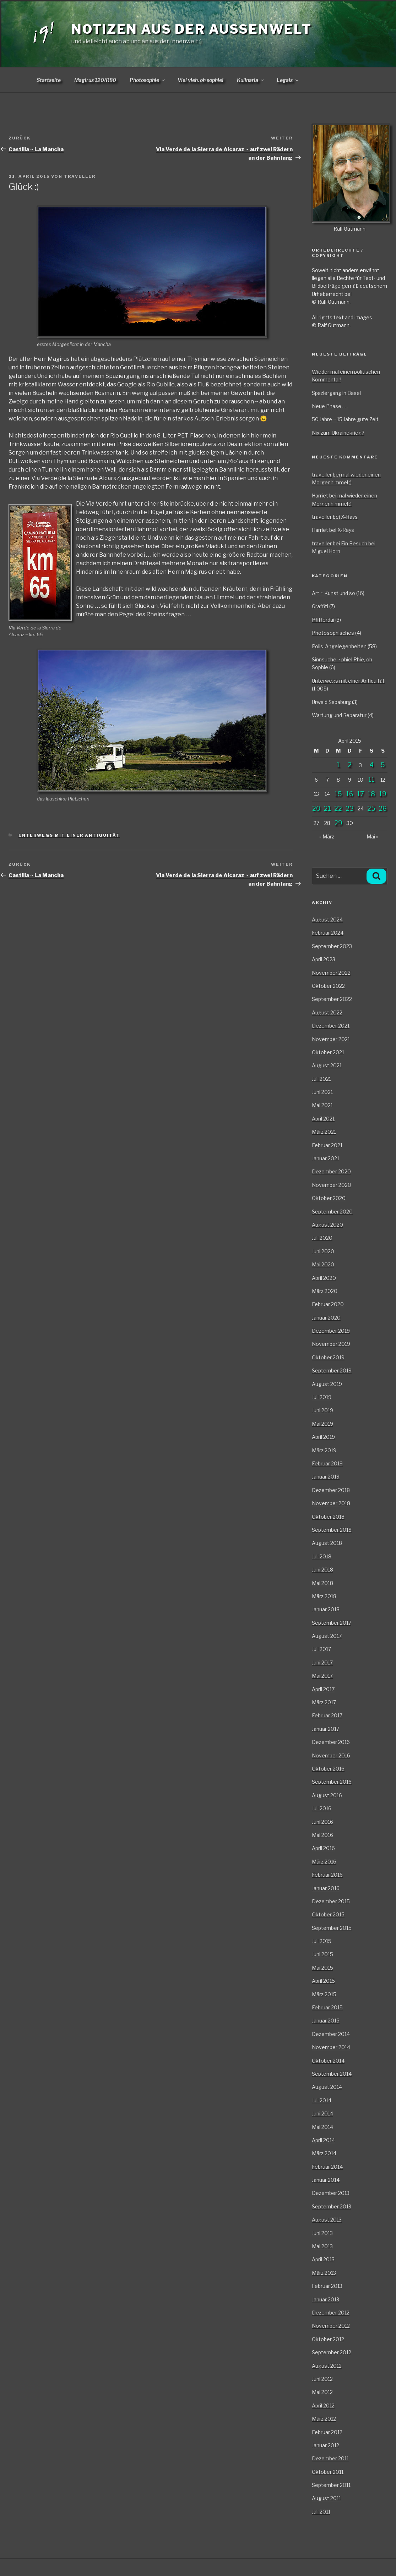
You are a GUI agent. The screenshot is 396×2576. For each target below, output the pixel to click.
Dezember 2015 (331, 1901)
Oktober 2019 (328, 1357)
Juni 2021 (322, 1092)
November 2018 (331, 1503)
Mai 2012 (322, 2392)
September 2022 (332, 999)
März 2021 (324, 1132)
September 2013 (331, 2206)
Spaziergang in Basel (336, 393)
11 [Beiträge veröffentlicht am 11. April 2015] (371, 779)
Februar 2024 (327, 933)
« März (326, 836)
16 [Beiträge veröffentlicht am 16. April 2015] (349, 794)
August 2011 (326, 2498)
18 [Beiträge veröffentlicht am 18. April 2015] (371, 794)
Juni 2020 (323, 1251)
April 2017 (323, 1689)
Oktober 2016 (328, 1769)
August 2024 (327, 920)
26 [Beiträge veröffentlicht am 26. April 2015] (383, 808)
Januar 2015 (326, 2021)
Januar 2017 (325, 1729)
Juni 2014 (322, 2113)
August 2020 (327, 1225)
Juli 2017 (321, 1649)
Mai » (372, 836)
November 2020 (331, 1185)
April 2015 (323, 1981)
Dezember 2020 (331, 1171)
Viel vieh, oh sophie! (200, 80)
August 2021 (327, 1065)
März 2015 (324, 1994)
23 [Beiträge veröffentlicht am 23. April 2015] (350, 808)
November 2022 (331, 973)
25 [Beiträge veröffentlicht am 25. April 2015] (371, 808)
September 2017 (331, 1623)
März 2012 (324, 2419)
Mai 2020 (323, 1264)
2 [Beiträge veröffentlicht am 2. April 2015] (350, 765)
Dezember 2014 (331, 2034)
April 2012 (323, 2405)
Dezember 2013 (330, 2193)
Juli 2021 (321, 1079)
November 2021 (331, 1039)
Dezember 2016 (331, 1742)
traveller (80, 176)
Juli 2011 (321, 2512)
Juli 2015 (321, 1941)
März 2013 (324, 2273)
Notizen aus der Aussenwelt (191, 29)
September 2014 (332, 2074)
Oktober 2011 (327, 2472)
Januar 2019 (326, 1477)
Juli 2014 (321, 2100)
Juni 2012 (322, 2379)
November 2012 (331, 2326)
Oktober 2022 (328, 986)
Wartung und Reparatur (339, 715)
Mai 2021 (322, 1105)
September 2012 (331, 2352)
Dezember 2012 (330, 2313)
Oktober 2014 (328, 2061)
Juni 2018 (322, 1570)
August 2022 (327, 1012)
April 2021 (323, 1119)
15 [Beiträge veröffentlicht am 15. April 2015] (338, 794)
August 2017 (327, 1636)
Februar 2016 (327, 1875)
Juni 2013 (322, 2233)
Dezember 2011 (330, 2458)
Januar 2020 (326, 1318)
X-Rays (349, 517)
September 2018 (332, 1530)
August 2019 (327, 1384)
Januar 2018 (326, 1609)
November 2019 (331, 1344)
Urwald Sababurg (331, 702)
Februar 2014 (327, 2167)
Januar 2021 (325, 1158)
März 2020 (324, 1291)
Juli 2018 (321, 1556)
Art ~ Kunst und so (333, 593)
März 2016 (324, 1862)
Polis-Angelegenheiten (339, 646)
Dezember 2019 (331, 1331)
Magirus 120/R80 (95, 80)
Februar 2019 (327, 1463)
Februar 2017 (327, 1715)
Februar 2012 (327, 2432)
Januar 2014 (326, 2180)
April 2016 (323, 1848)
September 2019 (332, 1370)
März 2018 (324, 1596)
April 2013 (323, 2259)
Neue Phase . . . (330, 406)
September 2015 (332, 1928)
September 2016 (332, 1782)
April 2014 (323, 2140)
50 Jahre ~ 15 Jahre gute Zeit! (346, 419)
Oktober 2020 (329, 1198)
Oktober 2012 (328, 2339)
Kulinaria (251, 80)
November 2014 (331, 2047)
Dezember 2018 (331, 1490)
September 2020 (332, 1212)
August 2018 (327, 1543)
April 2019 (323, 1437)
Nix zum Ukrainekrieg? (338, 433)
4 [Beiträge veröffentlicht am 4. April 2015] (371, 765)
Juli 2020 (322, 1238)
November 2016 (331, 1755)
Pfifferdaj (323, 620)
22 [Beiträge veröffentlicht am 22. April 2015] (338, 808)
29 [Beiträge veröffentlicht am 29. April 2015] (338, 823)
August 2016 (327, 1795)
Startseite (49, 80)
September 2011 (331, 2485)
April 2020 (324, 1278)
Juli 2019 (321, 1397)
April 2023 (323, 959)
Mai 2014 (322, 2127)
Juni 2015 (322, 1954)
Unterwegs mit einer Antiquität (69, 835)
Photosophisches (333, 633)
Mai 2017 (322, 1676)
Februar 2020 (328, 1304)
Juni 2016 (322, 1822)
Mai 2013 (322, 2246)
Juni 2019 (322, 1410)
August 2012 (327, 2366)
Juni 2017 (322, 1662)
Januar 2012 (325, 2445)
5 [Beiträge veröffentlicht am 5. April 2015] (383, 765)
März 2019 (324, 1450)
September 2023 (332, 946)
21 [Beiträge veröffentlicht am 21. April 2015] (327, 808)
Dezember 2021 (330, 1026)
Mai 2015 (322, 1968)
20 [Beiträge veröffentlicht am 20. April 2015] (316, 808)
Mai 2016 (322, 1835)
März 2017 (324, 1702)
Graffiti (320, 606)
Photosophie (148, 80)
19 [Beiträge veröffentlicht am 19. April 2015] (382, 794)
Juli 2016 (321, 1808)
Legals (288, 80)
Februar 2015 (327, 2007)
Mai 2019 (322, 1424)
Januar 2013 (325, 2299)
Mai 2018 (322, 1583)
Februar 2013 (327, 2286)
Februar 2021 (327, 1145)
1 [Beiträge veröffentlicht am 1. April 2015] (338, 765)
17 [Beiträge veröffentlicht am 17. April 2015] (360, 794)
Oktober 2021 (328, 1052)
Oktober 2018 (328, 1517)
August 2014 (327, 2087)
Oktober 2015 (328, 1914)
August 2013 (327, 2220)
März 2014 (324, 2153)
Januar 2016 (326, 1888)
